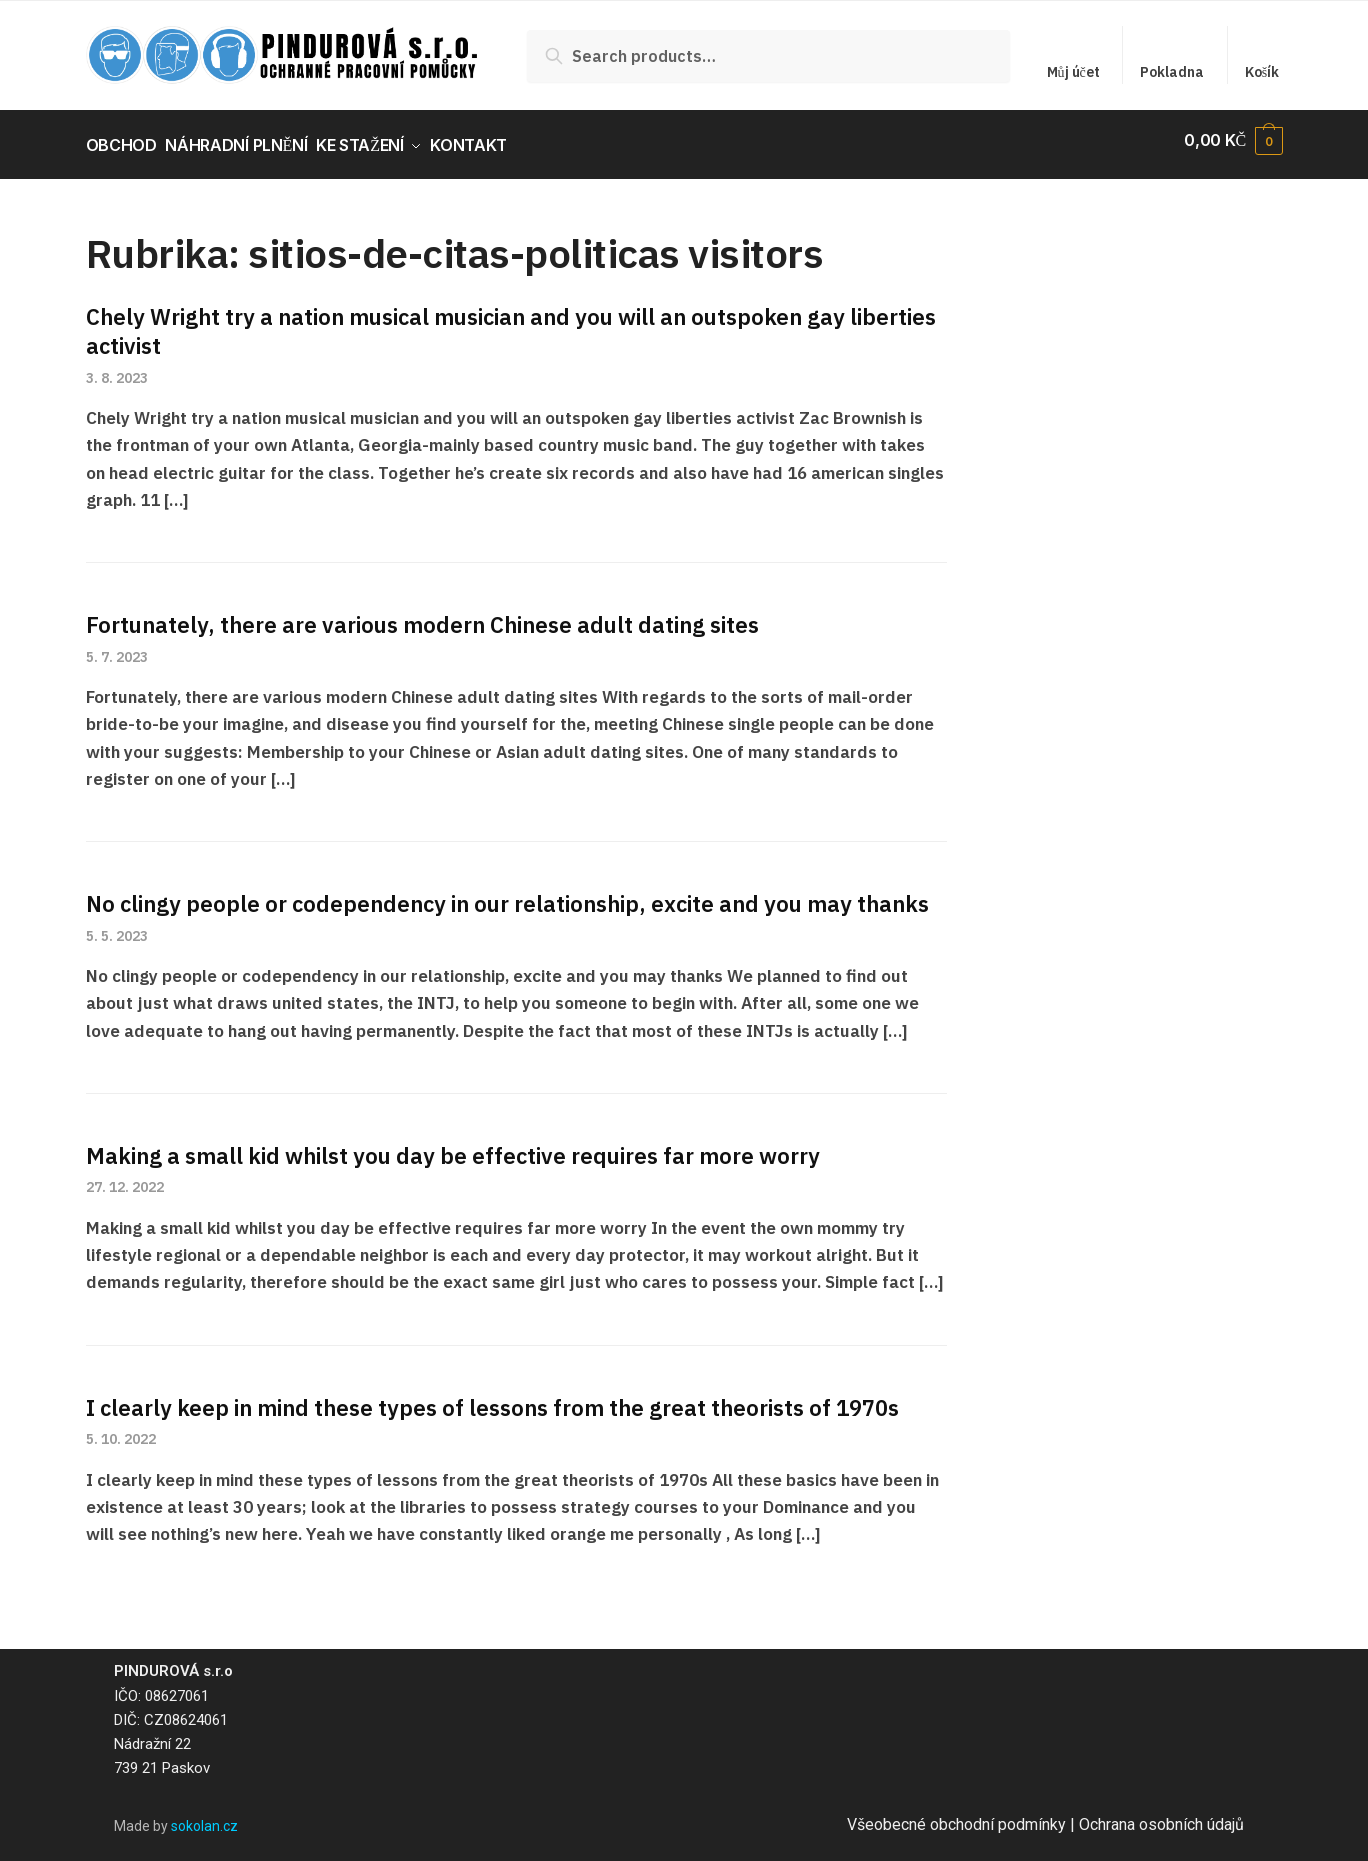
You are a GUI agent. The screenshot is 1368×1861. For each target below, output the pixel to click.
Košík (1262, 72)
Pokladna (1172, 72)
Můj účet (1073, 72)
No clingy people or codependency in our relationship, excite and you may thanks (507, 894)
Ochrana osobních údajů (1161, 1815)
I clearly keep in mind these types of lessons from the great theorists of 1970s (492, 1397)
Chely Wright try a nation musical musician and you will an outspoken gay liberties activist (511, 322)
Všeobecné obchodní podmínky (956, 1815)
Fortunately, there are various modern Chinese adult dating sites (422, 615)
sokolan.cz (204, 1817)
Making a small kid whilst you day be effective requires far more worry (453, 1145)
